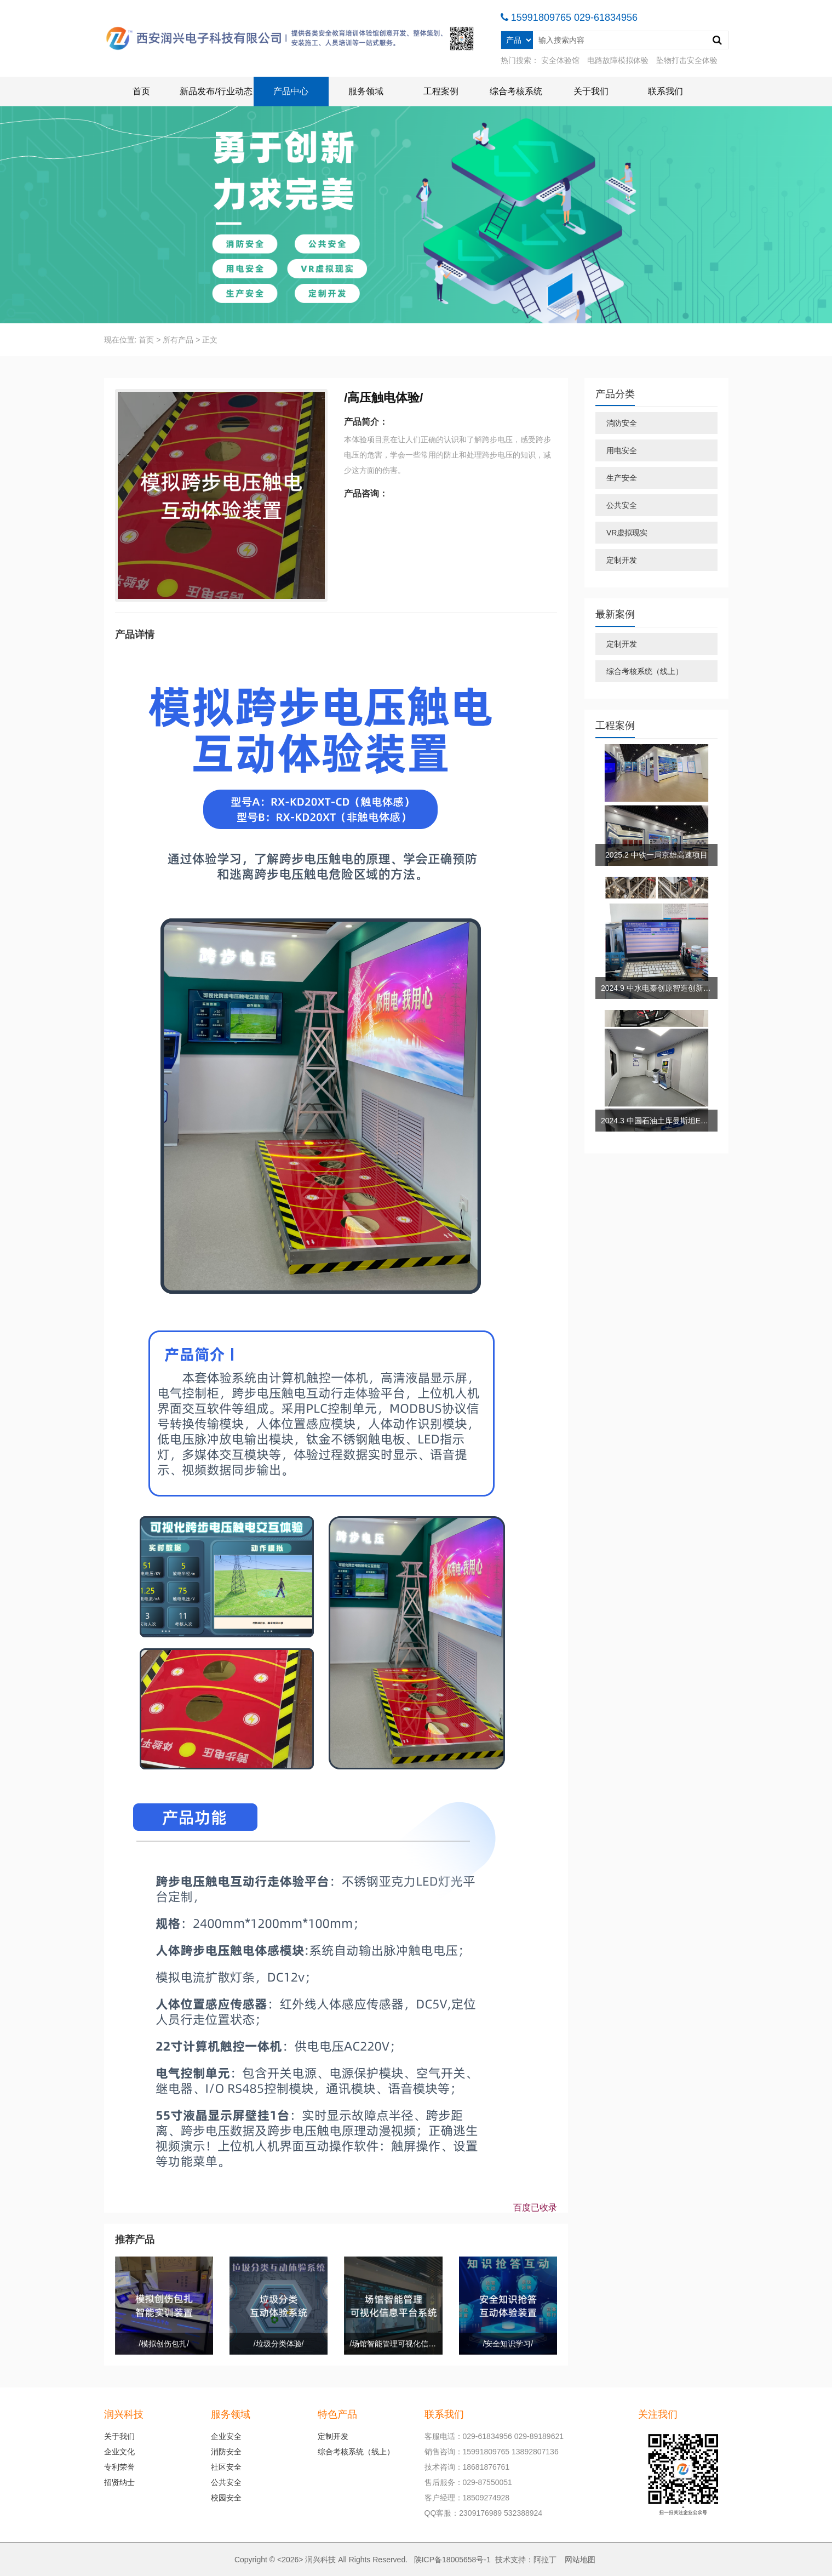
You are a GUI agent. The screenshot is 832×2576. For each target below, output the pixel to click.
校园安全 (226, 2497)
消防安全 (621, 423)
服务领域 (365, 91)
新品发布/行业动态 (216, 91)
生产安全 (621, 477)
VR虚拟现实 (626, 532)
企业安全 (226, 2436)
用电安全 (621, 450)
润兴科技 (320, 2559)
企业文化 (119, 2451)
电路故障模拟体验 (618, 60)
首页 (141, 91)
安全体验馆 (560, 60)
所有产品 (178, 339)
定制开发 (621, 560)
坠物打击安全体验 (687, 60)
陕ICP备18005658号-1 (452, 2559)
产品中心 (290, 91)
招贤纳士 (119, 2482)
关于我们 (591, 91)
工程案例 (440, 91)
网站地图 (580, 2559)
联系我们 (665, 91)
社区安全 (226, 2467)
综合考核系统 (516, 91)
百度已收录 (535, 2207)
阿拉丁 (544, 2559)
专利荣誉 (119, 2467)
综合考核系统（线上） (644, 671)
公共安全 (621, 505)
